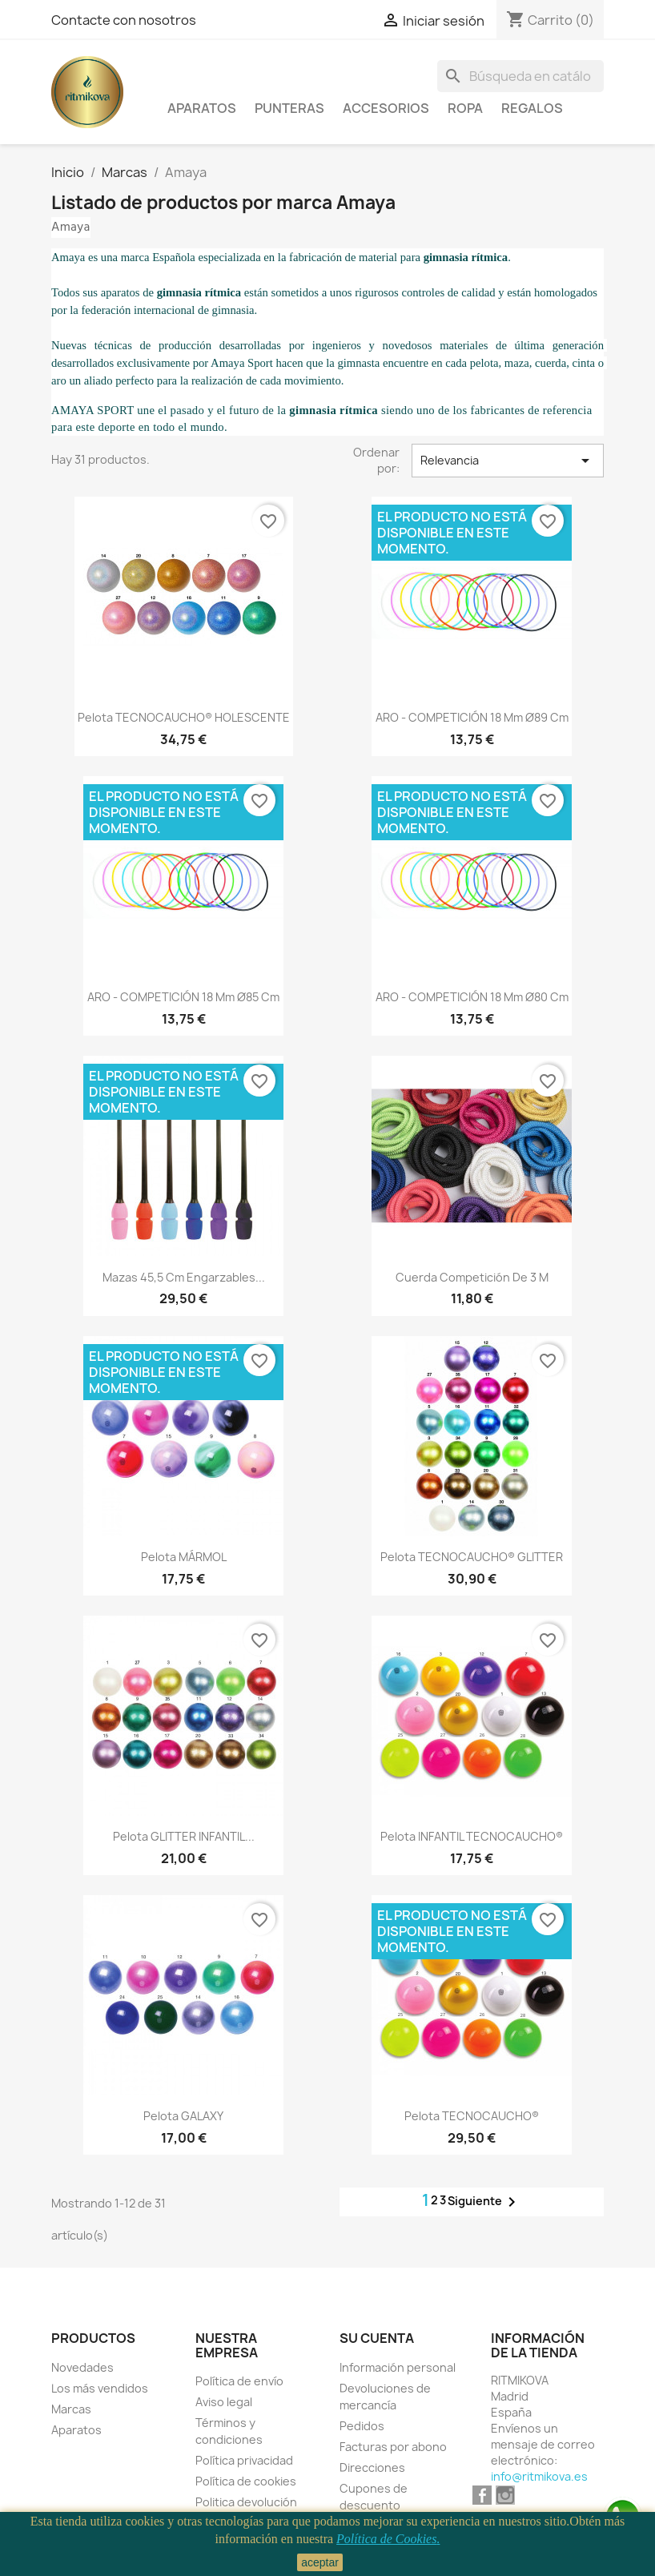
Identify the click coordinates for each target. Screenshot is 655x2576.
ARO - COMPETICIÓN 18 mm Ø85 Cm (183, 996)
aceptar (320, 2562)
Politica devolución (246, 2502)
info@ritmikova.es (539, 2476)
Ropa (465, 108)
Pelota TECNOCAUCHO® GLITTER (471, 1556)
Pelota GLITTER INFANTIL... (184, 1836)
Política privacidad (244, 2460)
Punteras (289, 108)
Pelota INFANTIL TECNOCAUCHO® (471, 1836)
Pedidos (362, 2425)
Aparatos (201, 108)
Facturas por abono (393, 2446)
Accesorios (386, 108)
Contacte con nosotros (123, 20)
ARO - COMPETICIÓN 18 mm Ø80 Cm (472, 996)
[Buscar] (520, 76)
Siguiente (484, 2202)
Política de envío (239, 2381)
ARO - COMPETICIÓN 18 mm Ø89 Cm (472, 717)
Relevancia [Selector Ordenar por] (507, 460)
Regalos (532, 108)
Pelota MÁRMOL (184, 1556)
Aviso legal (223, 2401)
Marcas (71, 2409)
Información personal (398, 2367)
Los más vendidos (99, 2388)
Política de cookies (245, 2481)
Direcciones (372, 2467)
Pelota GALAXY (183, 2115)
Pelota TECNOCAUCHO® (471, 2115)
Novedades (82, 2367)
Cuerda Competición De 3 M (472, 1277)
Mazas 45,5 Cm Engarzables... (183, 1277)
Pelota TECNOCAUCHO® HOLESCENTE (184, 717)
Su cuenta (377, 2338)
